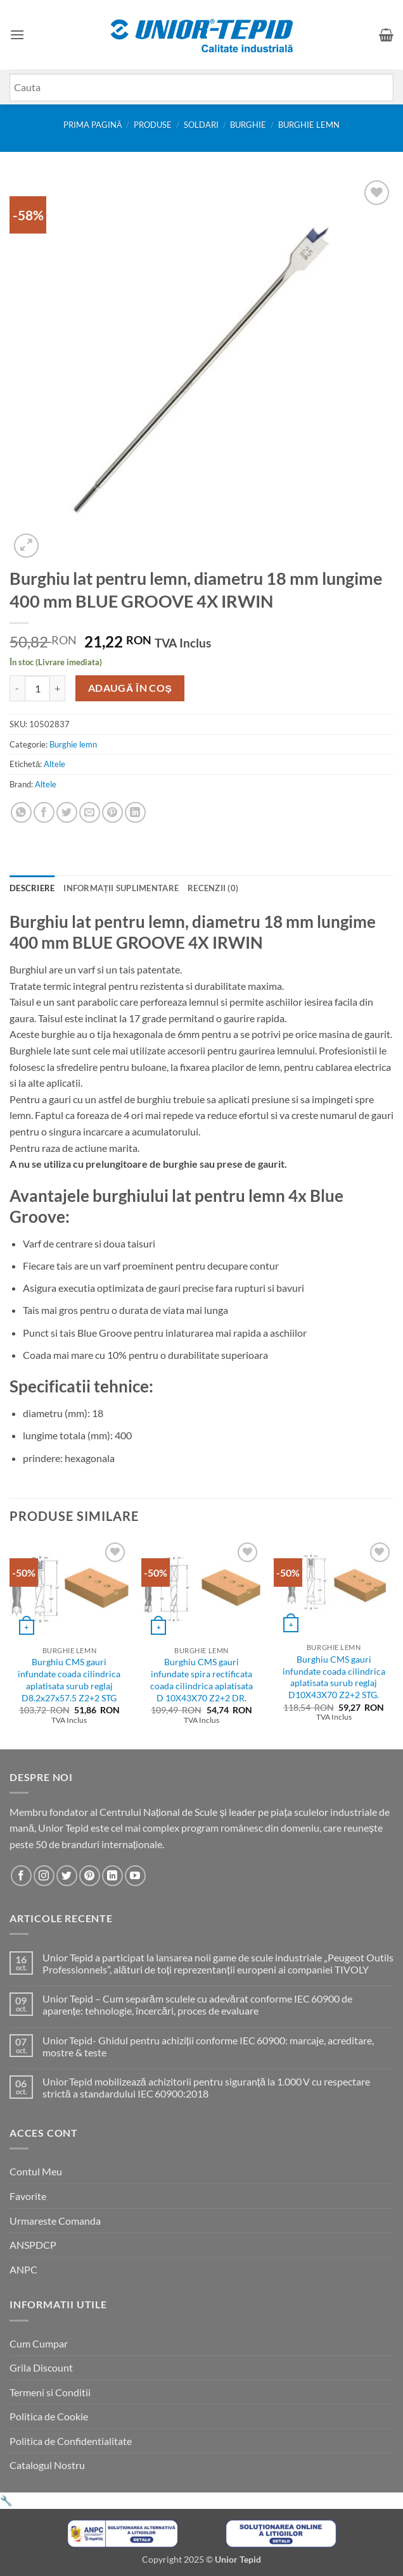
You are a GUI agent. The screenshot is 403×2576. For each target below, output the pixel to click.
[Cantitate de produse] (37, 688)
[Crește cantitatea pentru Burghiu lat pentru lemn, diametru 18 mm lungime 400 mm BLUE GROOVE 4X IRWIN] (57, 688)
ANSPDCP (33, 2245)
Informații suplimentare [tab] (121, 888)
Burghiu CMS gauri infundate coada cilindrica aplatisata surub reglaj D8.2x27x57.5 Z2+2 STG (69, 1679)
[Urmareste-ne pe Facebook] (21, 1875)
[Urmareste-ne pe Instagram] (44, 1875)
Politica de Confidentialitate (71, 2441)
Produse (153, 125)
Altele (54, 764)
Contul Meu (36, 2171)
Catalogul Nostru (47, 2465)
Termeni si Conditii (50, 2392)
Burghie (248, 125)
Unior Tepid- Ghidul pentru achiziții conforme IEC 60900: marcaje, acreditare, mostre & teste (208, 2046)
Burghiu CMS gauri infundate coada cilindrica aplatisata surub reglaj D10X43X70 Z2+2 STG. (334, 1677)
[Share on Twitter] (66, 812)
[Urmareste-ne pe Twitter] (66, 1875)
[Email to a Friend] (89, 812)
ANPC (23, 2269)
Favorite (28, 2196)
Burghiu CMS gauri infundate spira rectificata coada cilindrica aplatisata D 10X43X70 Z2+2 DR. (201, 1679)
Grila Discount (41, 2367)
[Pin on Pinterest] (112, 812)
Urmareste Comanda (55, 2221)
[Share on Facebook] (44, 812)
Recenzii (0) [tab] (213, 888)
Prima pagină (92, 125)
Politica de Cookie (49, 2416)
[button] (17, 34)
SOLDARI (201, 125)
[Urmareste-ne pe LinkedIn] (112, 1875)
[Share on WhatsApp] (21, 812)
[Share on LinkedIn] (135, 812)
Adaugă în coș (130, 688)
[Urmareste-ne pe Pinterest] (89, 1875)
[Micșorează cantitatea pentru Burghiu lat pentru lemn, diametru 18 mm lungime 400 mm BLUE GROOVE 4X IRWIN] (17, 688)
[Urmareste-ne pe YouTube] (135, 1875)
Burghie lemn (309, 125)
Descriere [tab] (32, 888)
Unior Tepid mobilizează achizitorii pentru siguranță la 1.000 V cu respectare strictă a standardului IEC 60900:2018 (206, 2087)
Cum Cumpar (39, 2343)
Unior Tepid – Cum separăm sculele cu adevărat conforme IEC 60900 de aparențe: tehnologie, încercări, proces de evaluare (197, 2004)
